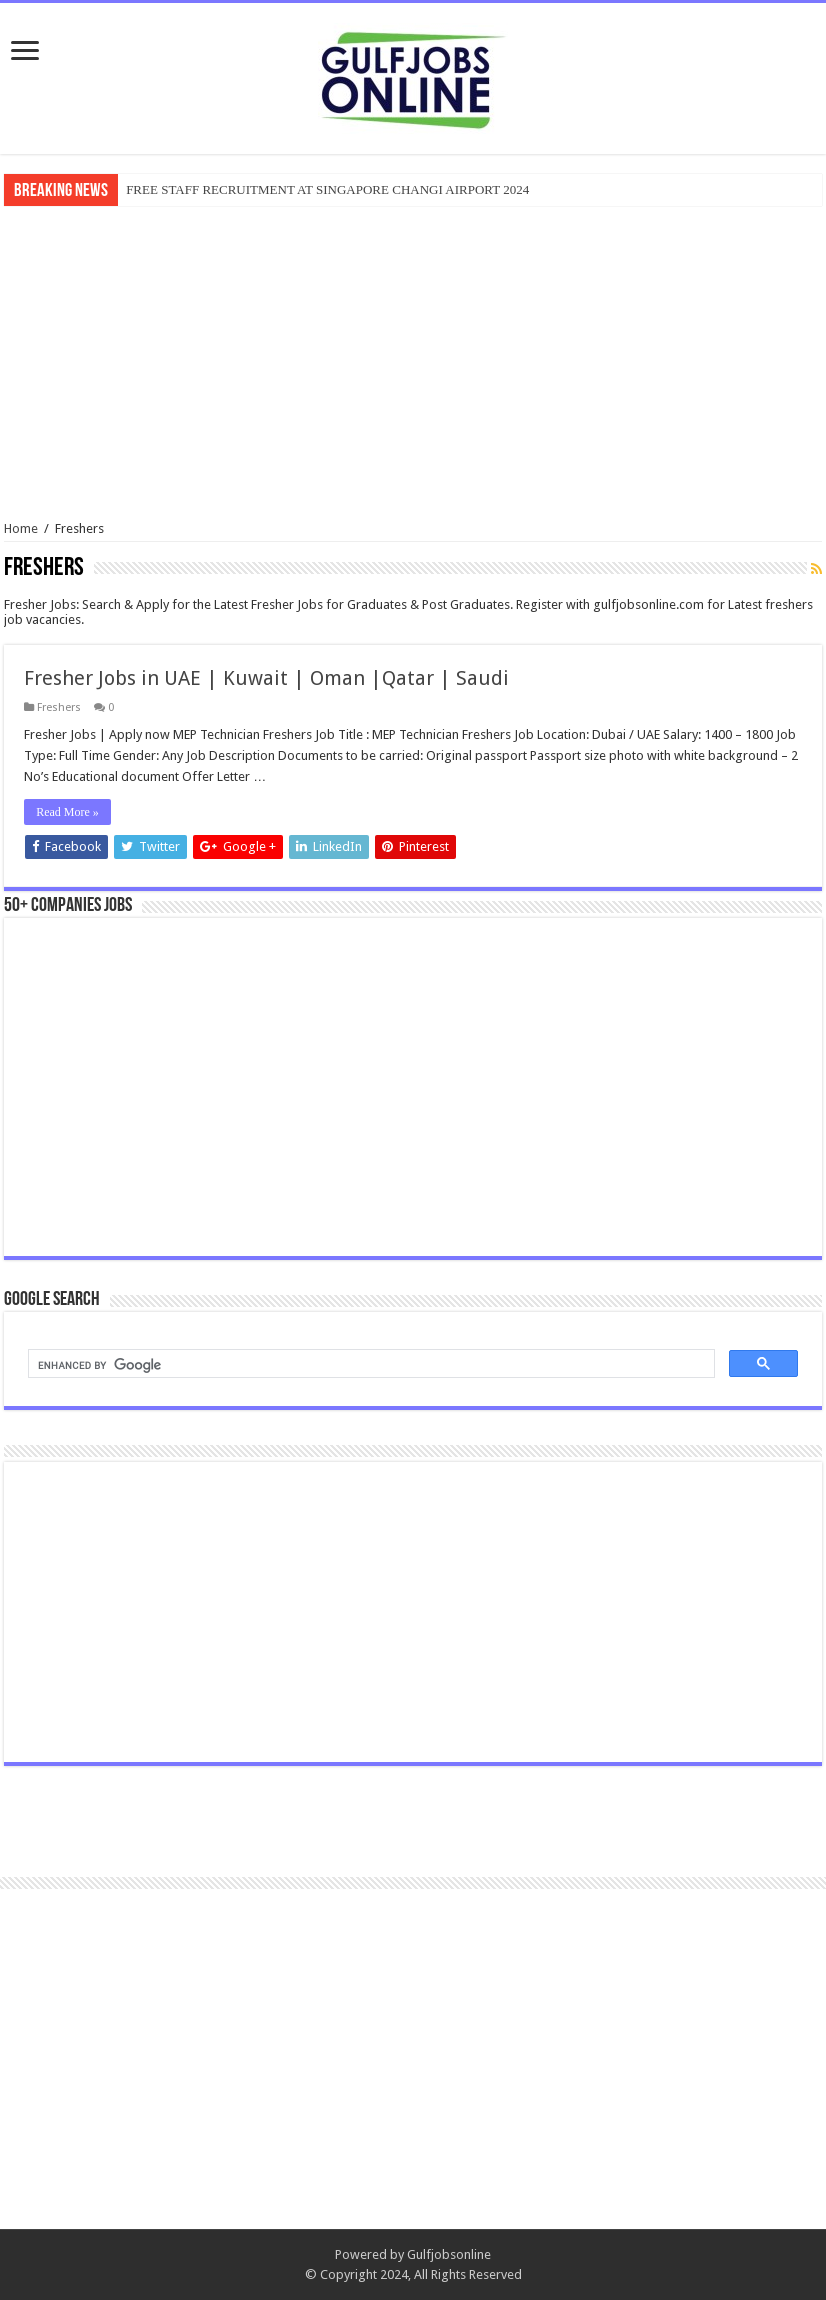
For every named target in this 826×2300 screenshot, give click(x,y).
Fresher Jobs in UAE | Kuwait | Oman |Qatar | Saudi (266, 678)
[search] (369, 1365)
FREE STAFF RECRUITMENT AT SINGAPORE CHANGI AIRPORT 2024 (327, 189)
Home (21, 528)
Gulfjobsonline (449, 2254)
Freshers (59, 707)
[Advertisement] (413, 361)
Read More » (67, 812)
